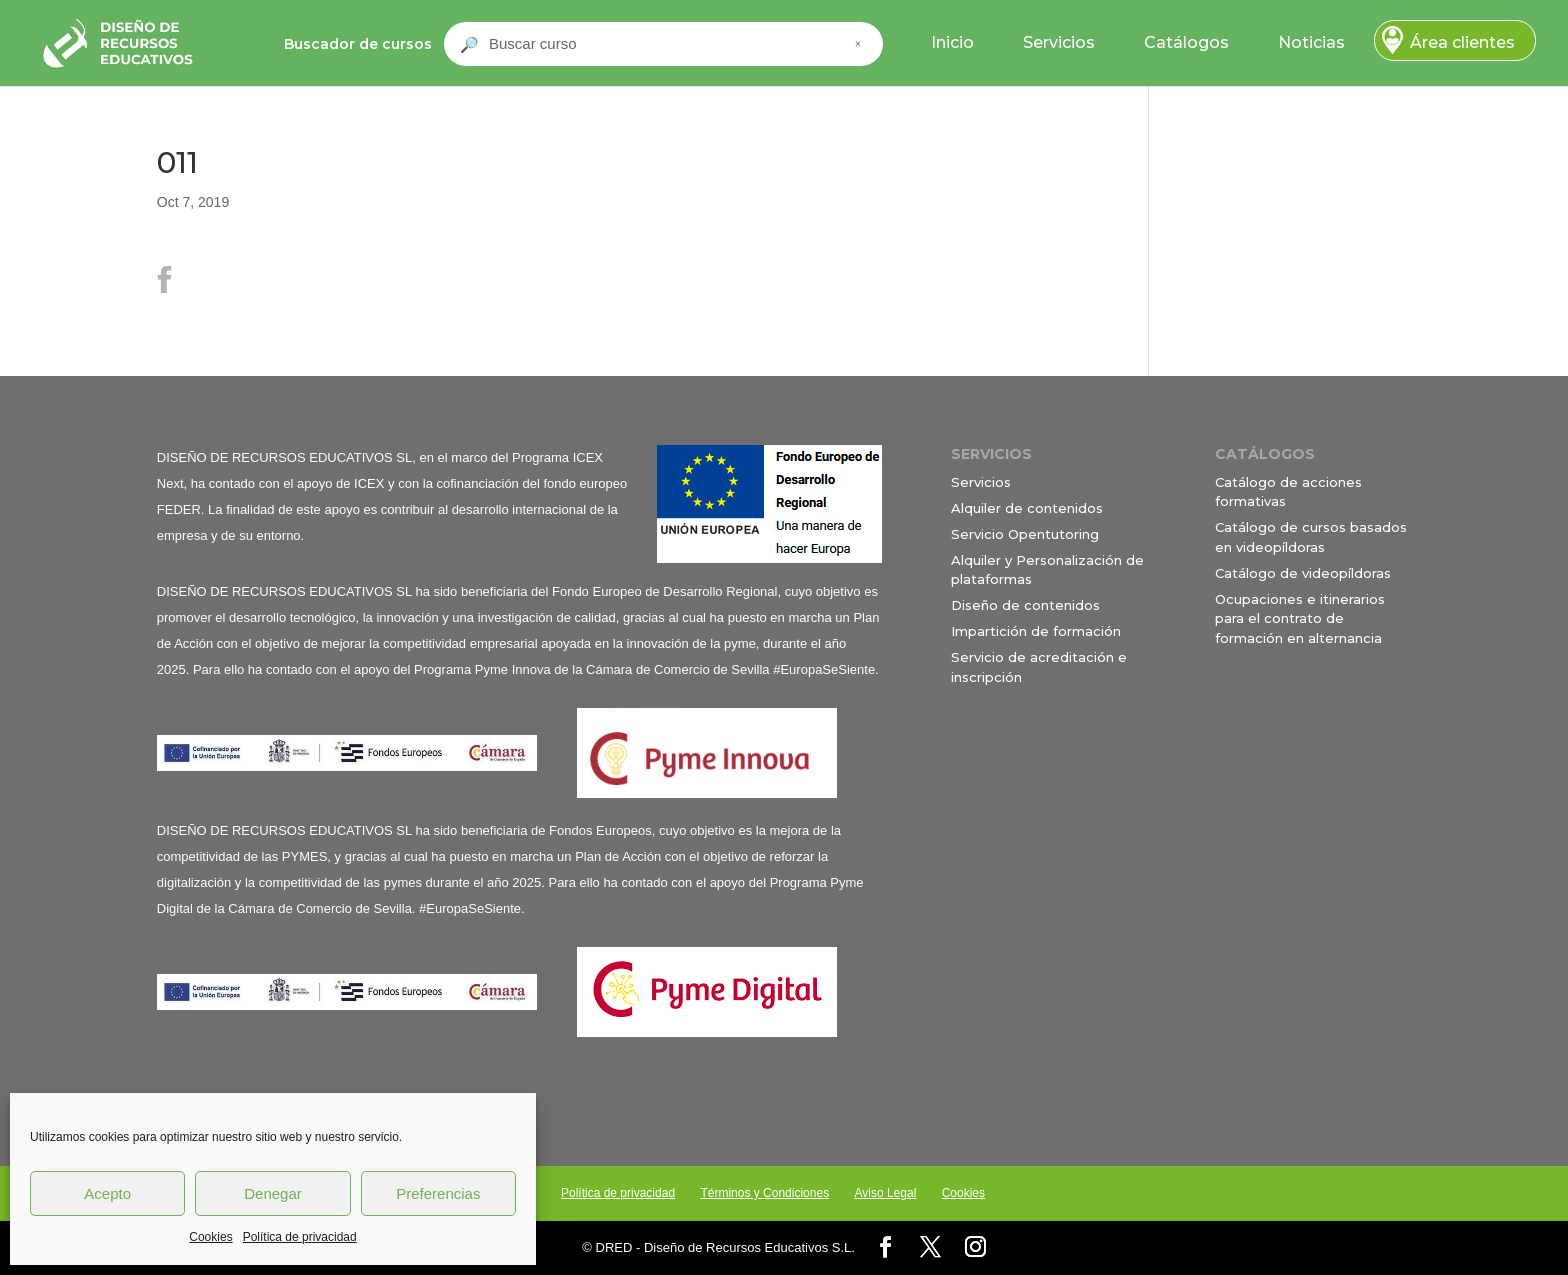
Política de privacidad (300, 1237)
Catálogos (1186, 42)
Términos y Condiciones (764, 1193)
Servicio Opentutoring (1025, 534)
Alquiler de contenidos (1027, 508)
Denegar (273, 1193)
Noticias (1311, 42)
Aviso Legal (885, 1193)
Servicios (1059, 42)
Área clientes (1462, 42)
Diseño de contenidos (1025, 605)
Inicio (952, 42)
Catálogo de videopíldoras (1303, 573)
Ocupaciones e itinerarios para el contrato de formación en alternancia (1300, 618)
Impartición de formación (1036, 631)
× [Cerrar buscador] (858, 44)
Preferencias (438, 1193)
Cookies (210, 1237)
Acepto (107, 1193)
